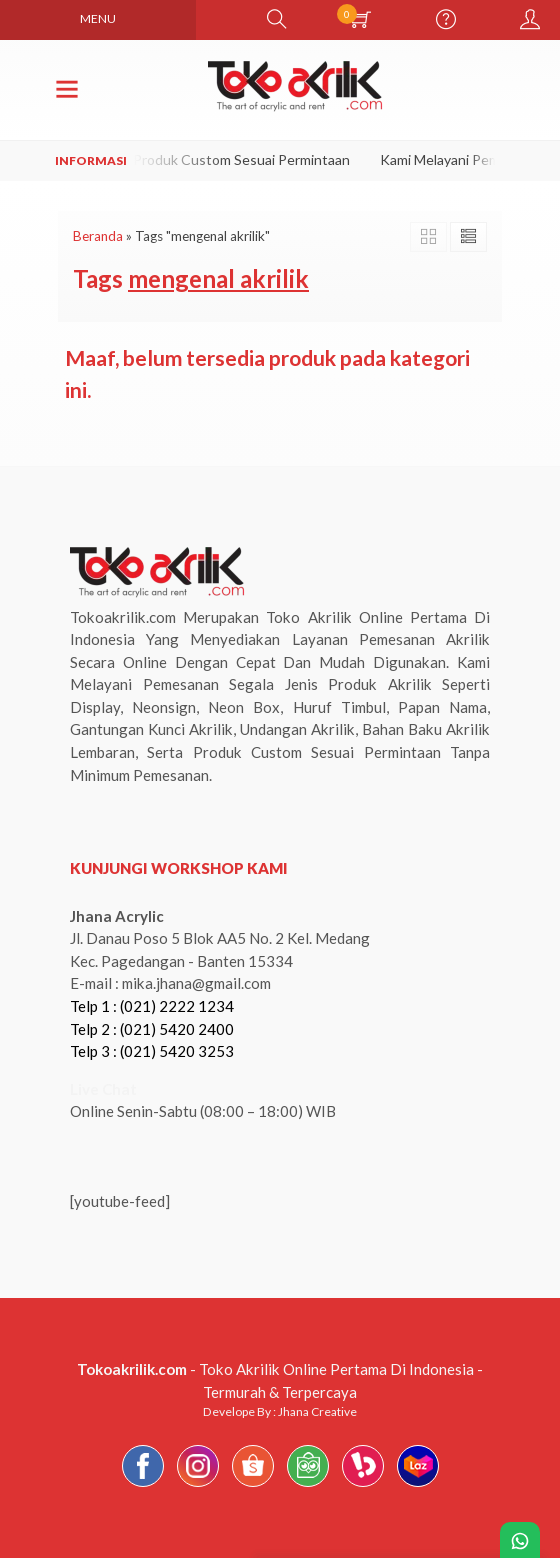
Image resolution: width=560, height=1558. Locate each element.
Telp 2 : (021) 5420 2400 (152, 1029)
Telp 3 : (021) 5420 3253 (152, 1051)
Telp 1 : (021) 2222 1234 (152, 1006)
